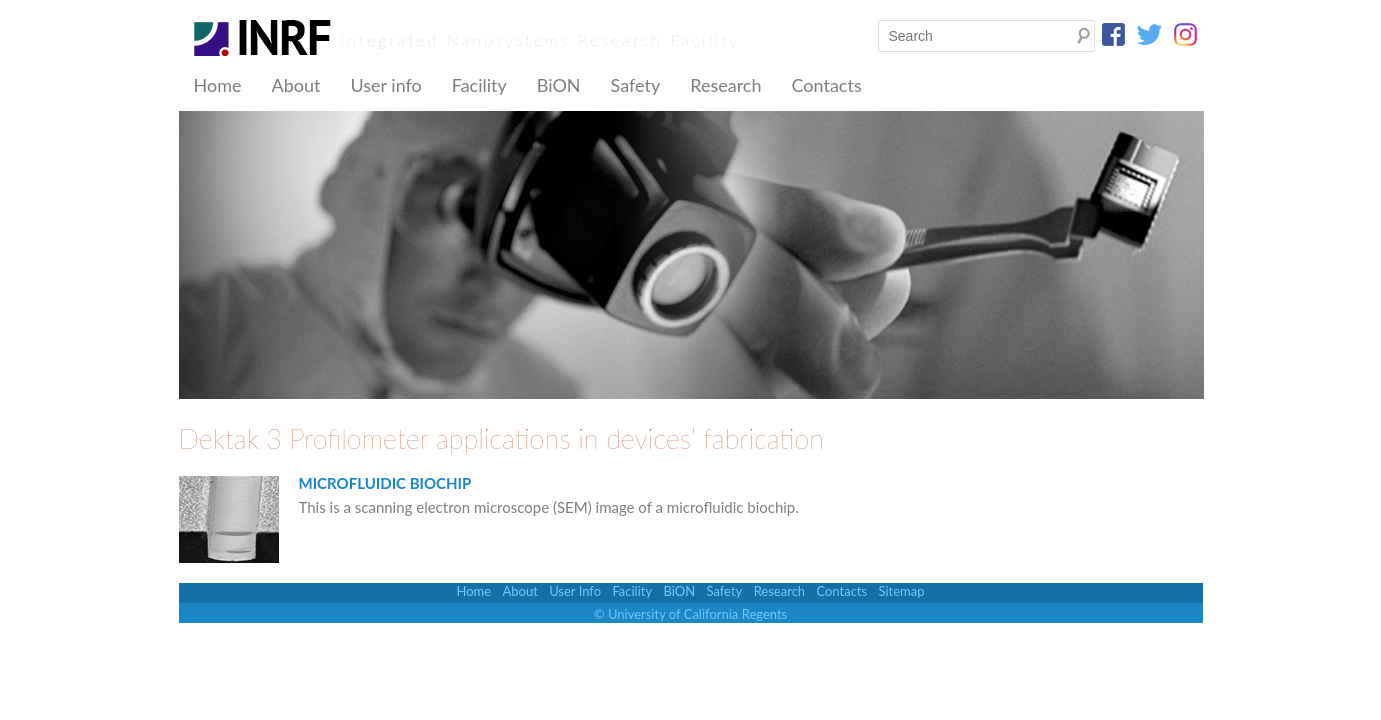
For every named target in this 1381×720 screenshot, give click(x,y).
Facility (479, 85)
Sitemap (901, 591)
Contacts (826, 85)
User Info (575, 591)
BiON (559, 85)
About (295, 85)
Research (725, 85)
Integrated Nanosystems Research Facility (541, 39)
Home (218, 85)
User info (385, 85)
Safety (636, 85)
